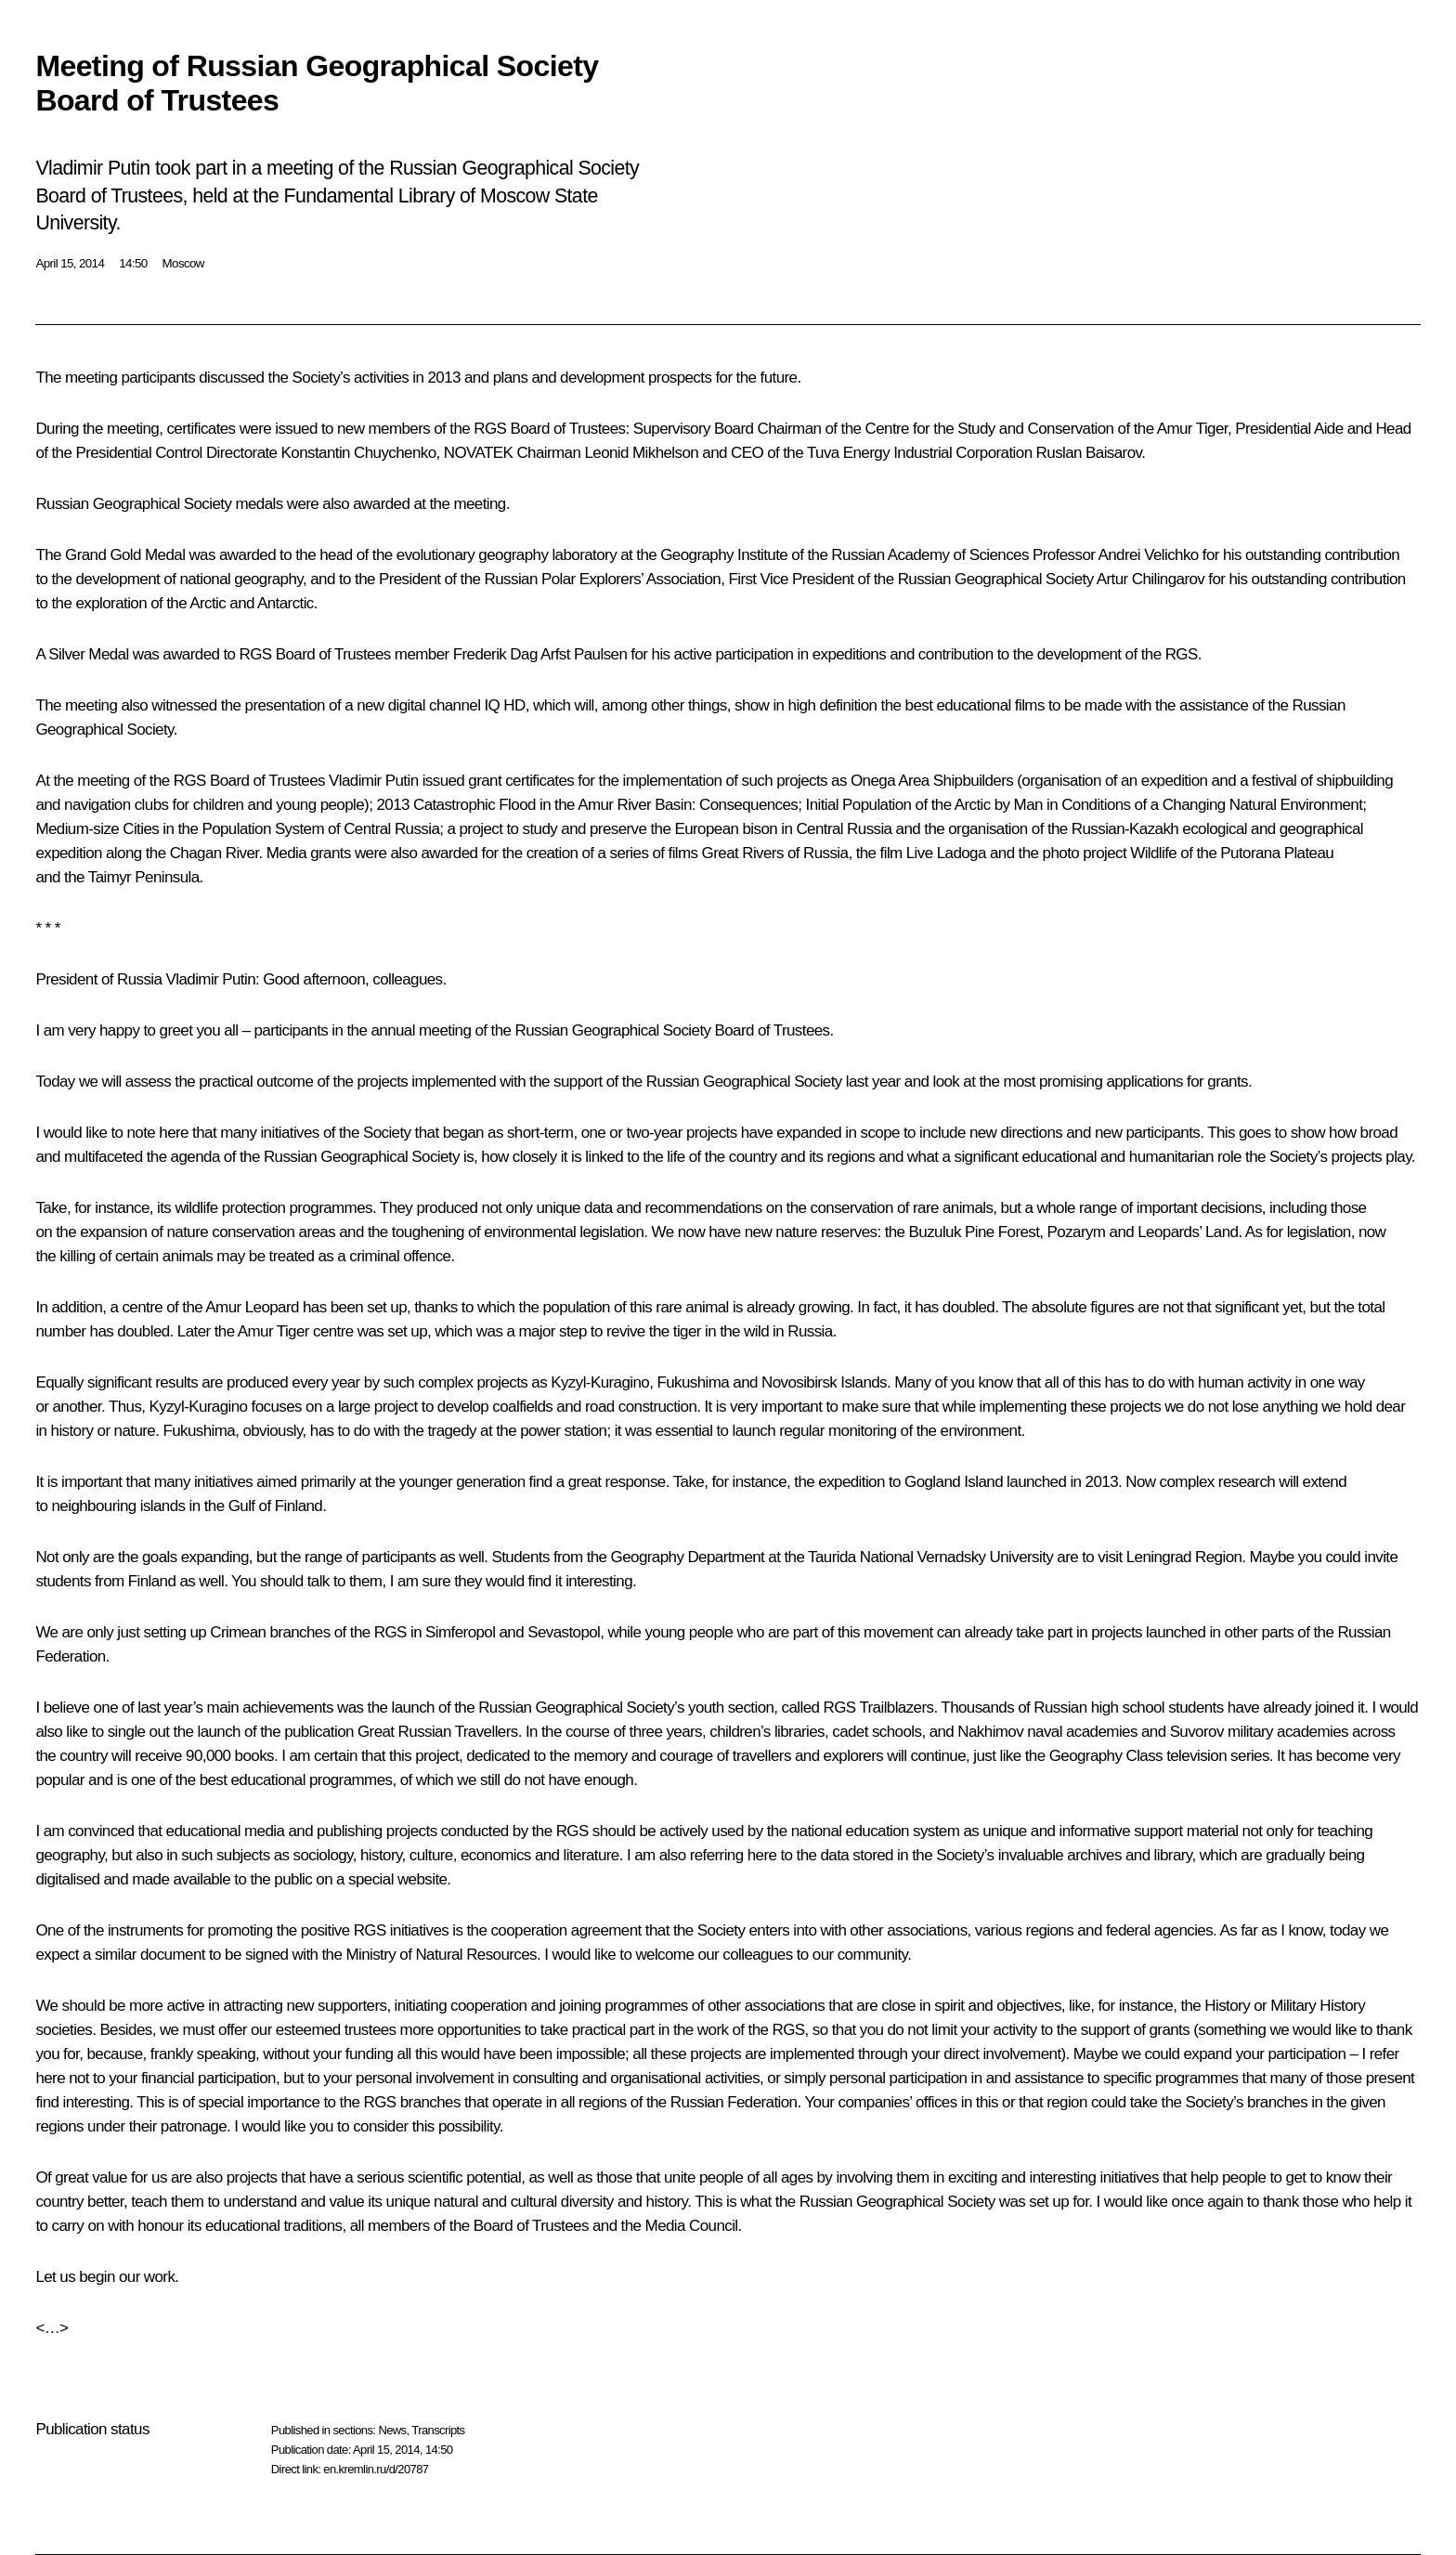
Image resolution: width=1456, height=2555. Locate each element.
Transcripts (437, 2430)
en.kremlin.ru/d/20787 (375, 2469)
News (392, 2430)
